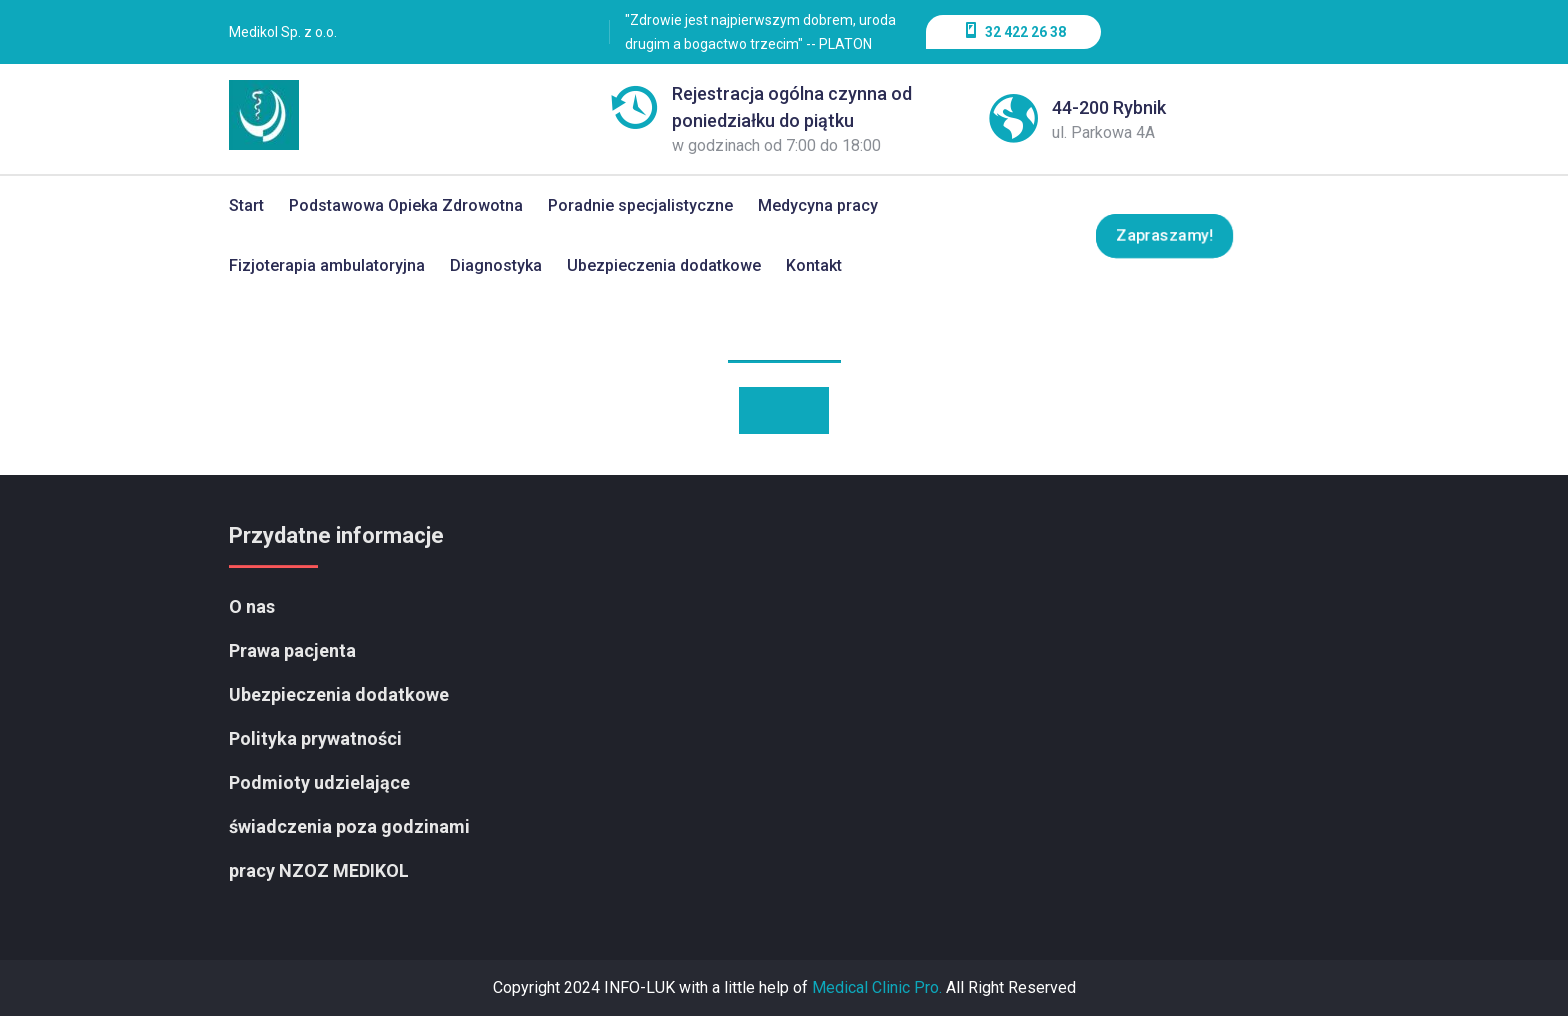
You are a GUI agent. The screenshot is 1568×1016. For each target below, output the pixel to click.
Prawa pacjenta (292, 650)
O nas (252, 606)
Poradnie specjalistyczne (640, 205)
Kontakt (814, 265)
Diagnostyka (496, 265)
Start (246, 205)
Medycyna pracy (818, 205)
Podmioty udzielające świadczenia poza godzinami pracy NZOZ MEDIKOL (349, 826)
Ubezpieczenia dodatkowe (664, 265)
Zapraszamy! (1164, 235)
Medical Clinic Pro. (877, 987)
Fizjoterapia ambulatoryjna (327, 265)
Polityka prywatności (315, 738)
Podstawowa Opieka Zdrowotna (406, 205)
